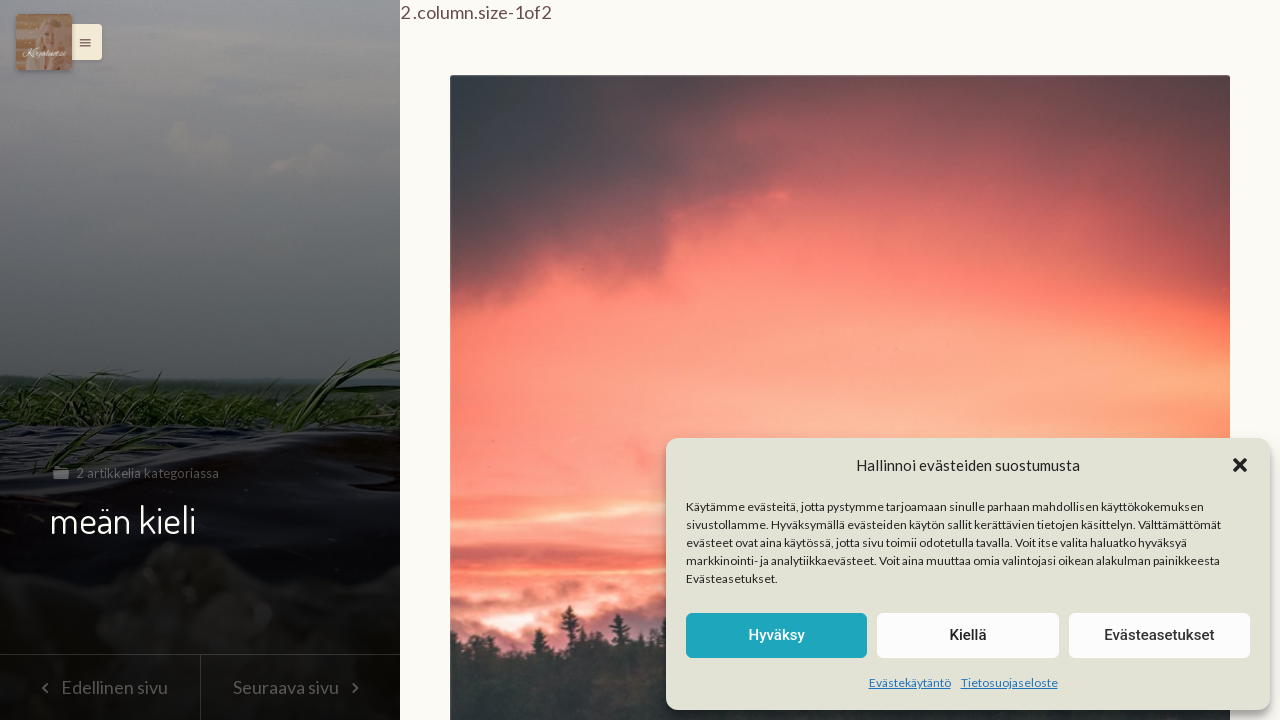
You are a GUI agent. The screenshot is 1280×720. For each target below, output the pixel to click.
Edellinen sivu (99, 687)
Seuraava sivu (300, 687)
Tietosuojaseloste (1009, 682)
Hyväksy (777, 635)
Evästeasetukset (1159, 635)
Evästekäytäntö (910, 682)
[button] (1240, 465)
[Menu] (44, 42)
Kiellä (967, 635)
